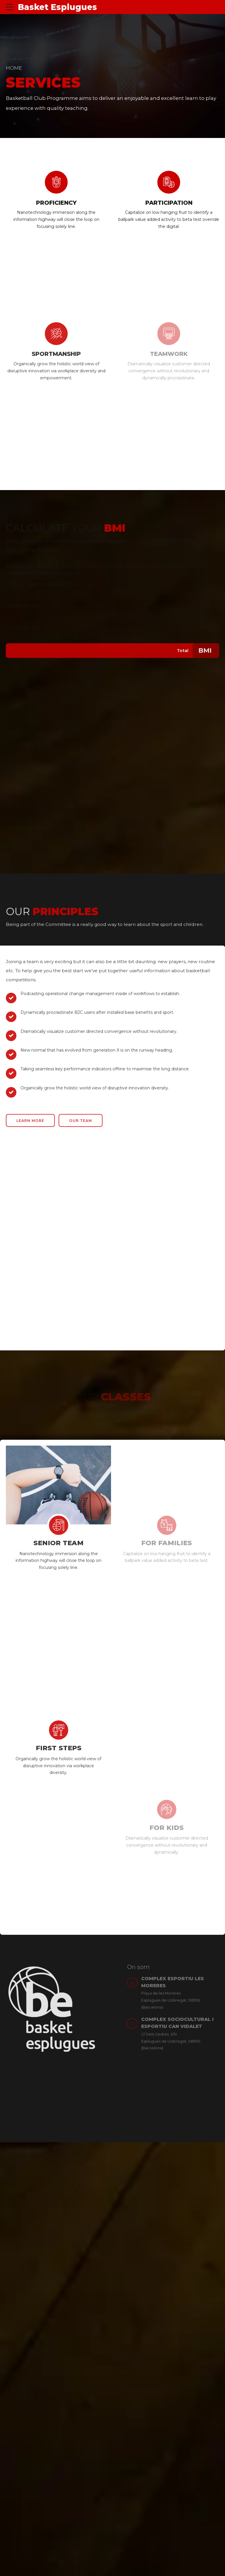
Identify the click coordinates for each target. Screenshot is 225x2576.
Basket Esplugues (57, 7)
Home (14, 68)
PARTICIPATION (168, 202)
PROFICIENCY (56, 202)
